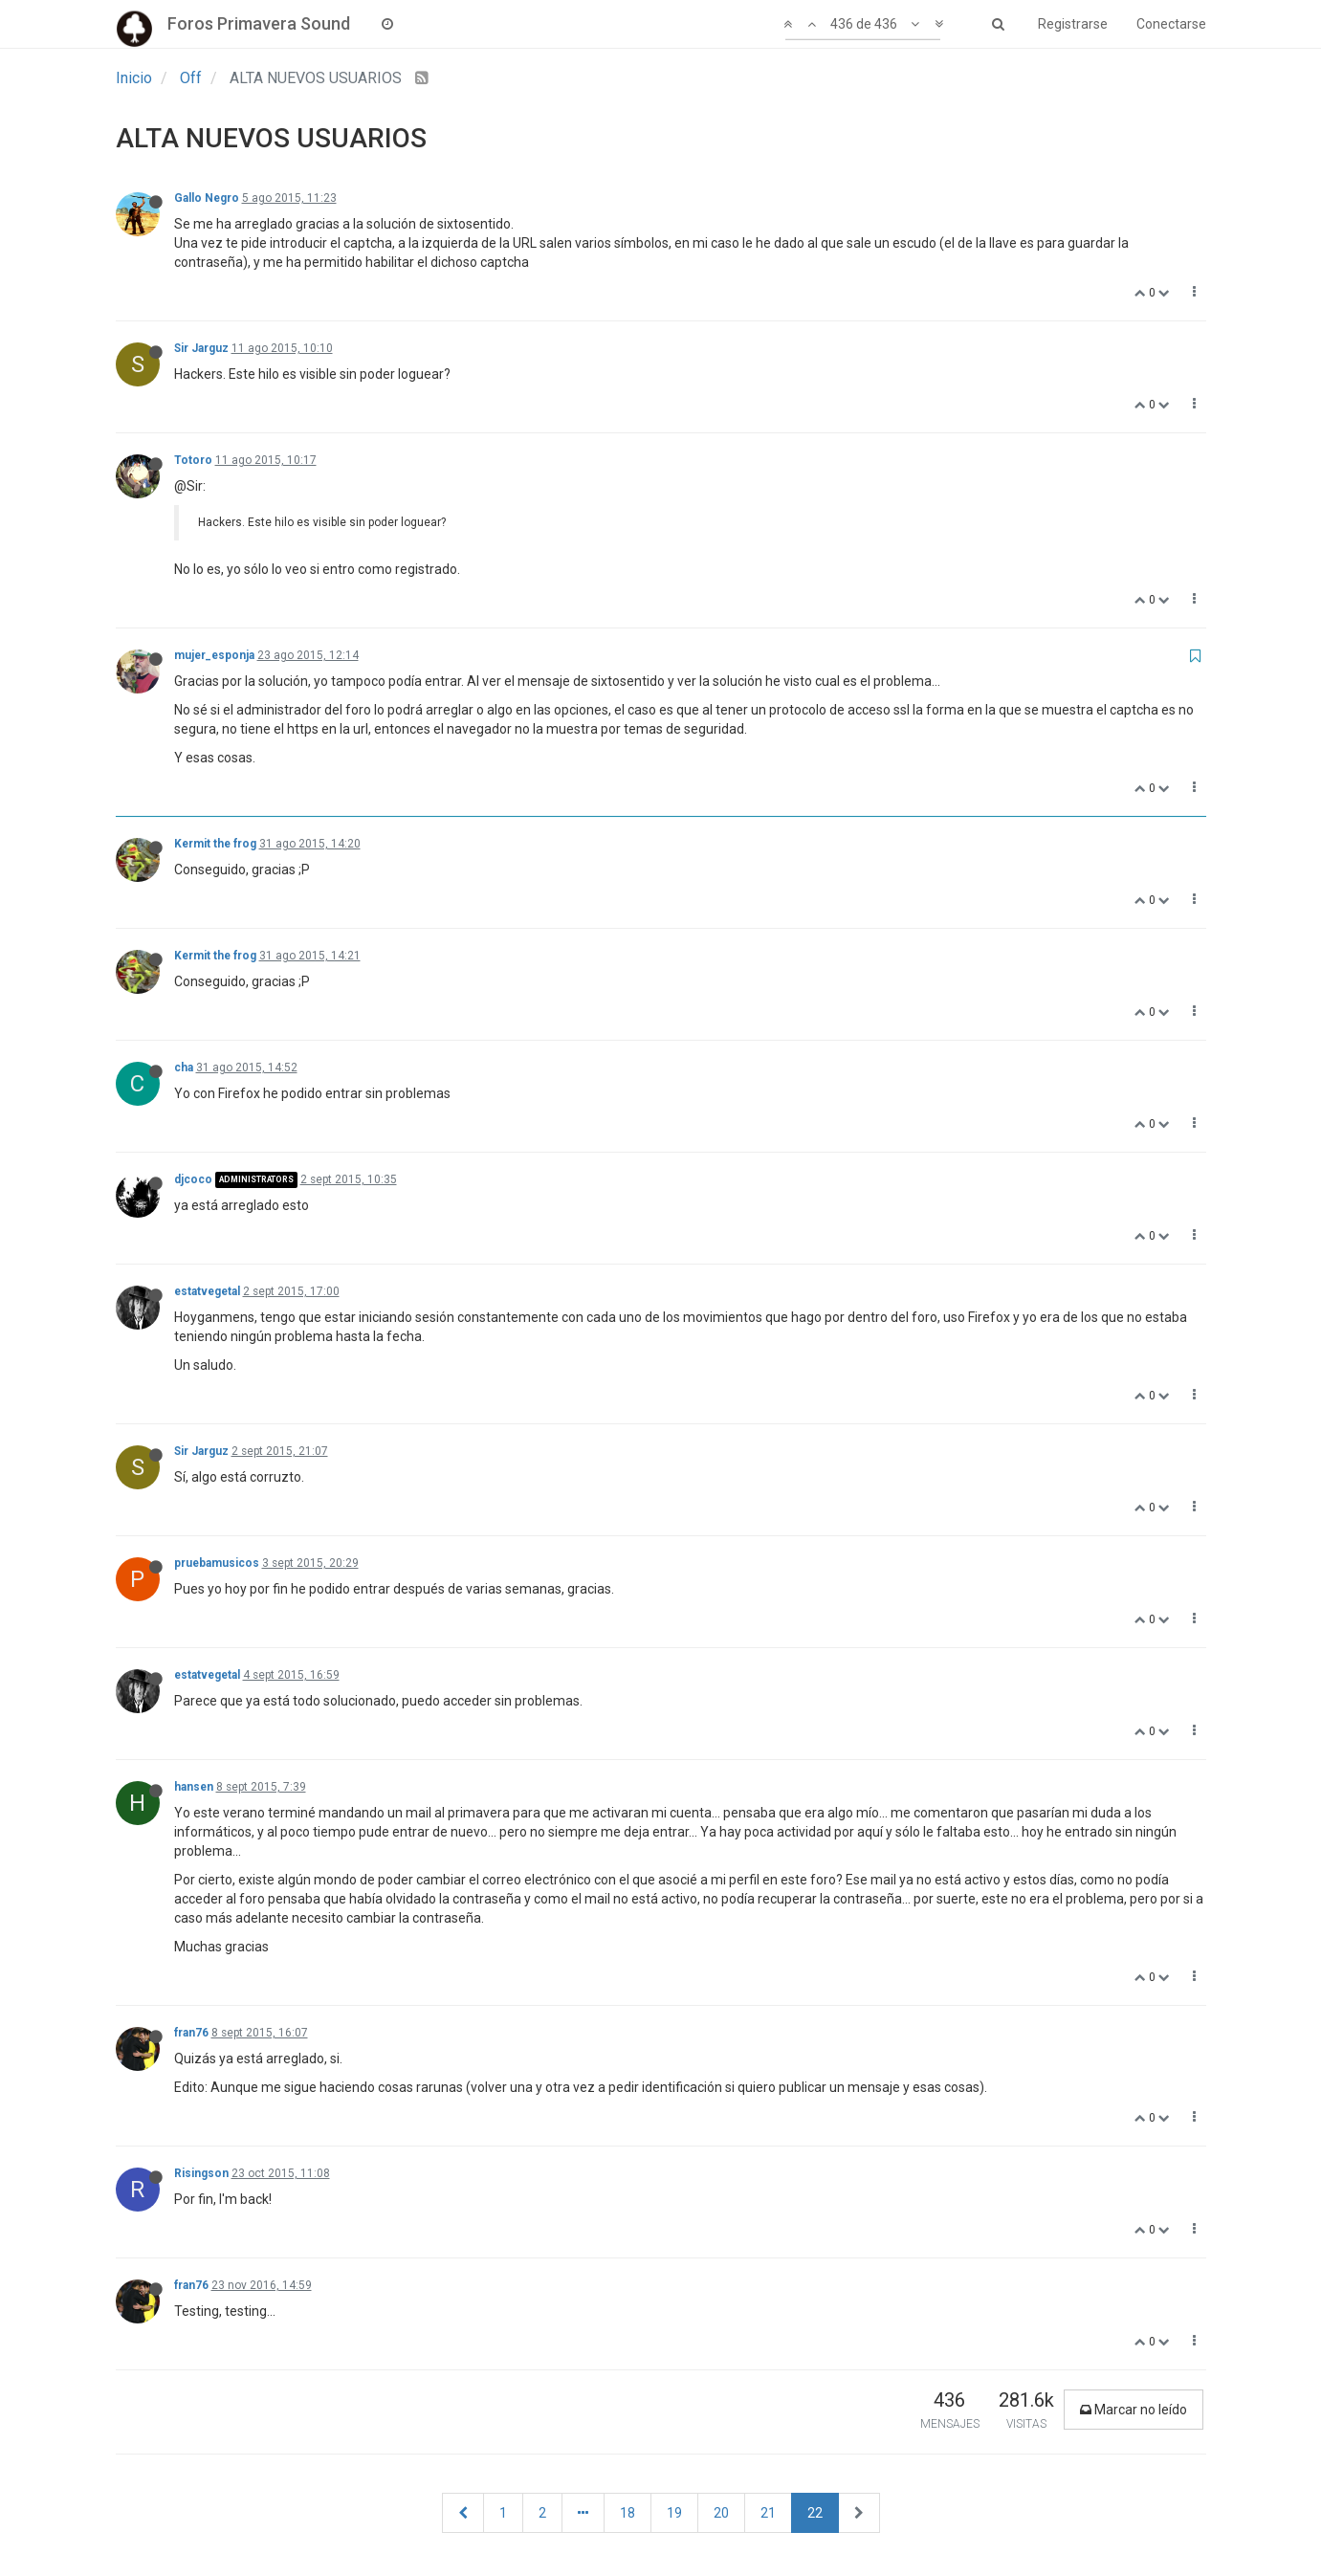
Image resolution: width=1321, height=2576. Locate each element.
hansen (193, 1787)
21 (768, 2513)
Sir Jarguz (201, 348)
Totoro (193, 460)
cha (183, 1067)
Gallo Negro (206, 198)
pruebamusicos (216, 1563)
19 (674, 2513)
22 (815, 2513)
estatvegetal (207, 1291)
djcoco (193, 1179)
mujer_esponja (214, 655)
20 (721, 2513)
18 (627, 2513)
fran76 (191, 2032)
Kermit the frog (215, 843)
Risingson (201, 2173)
